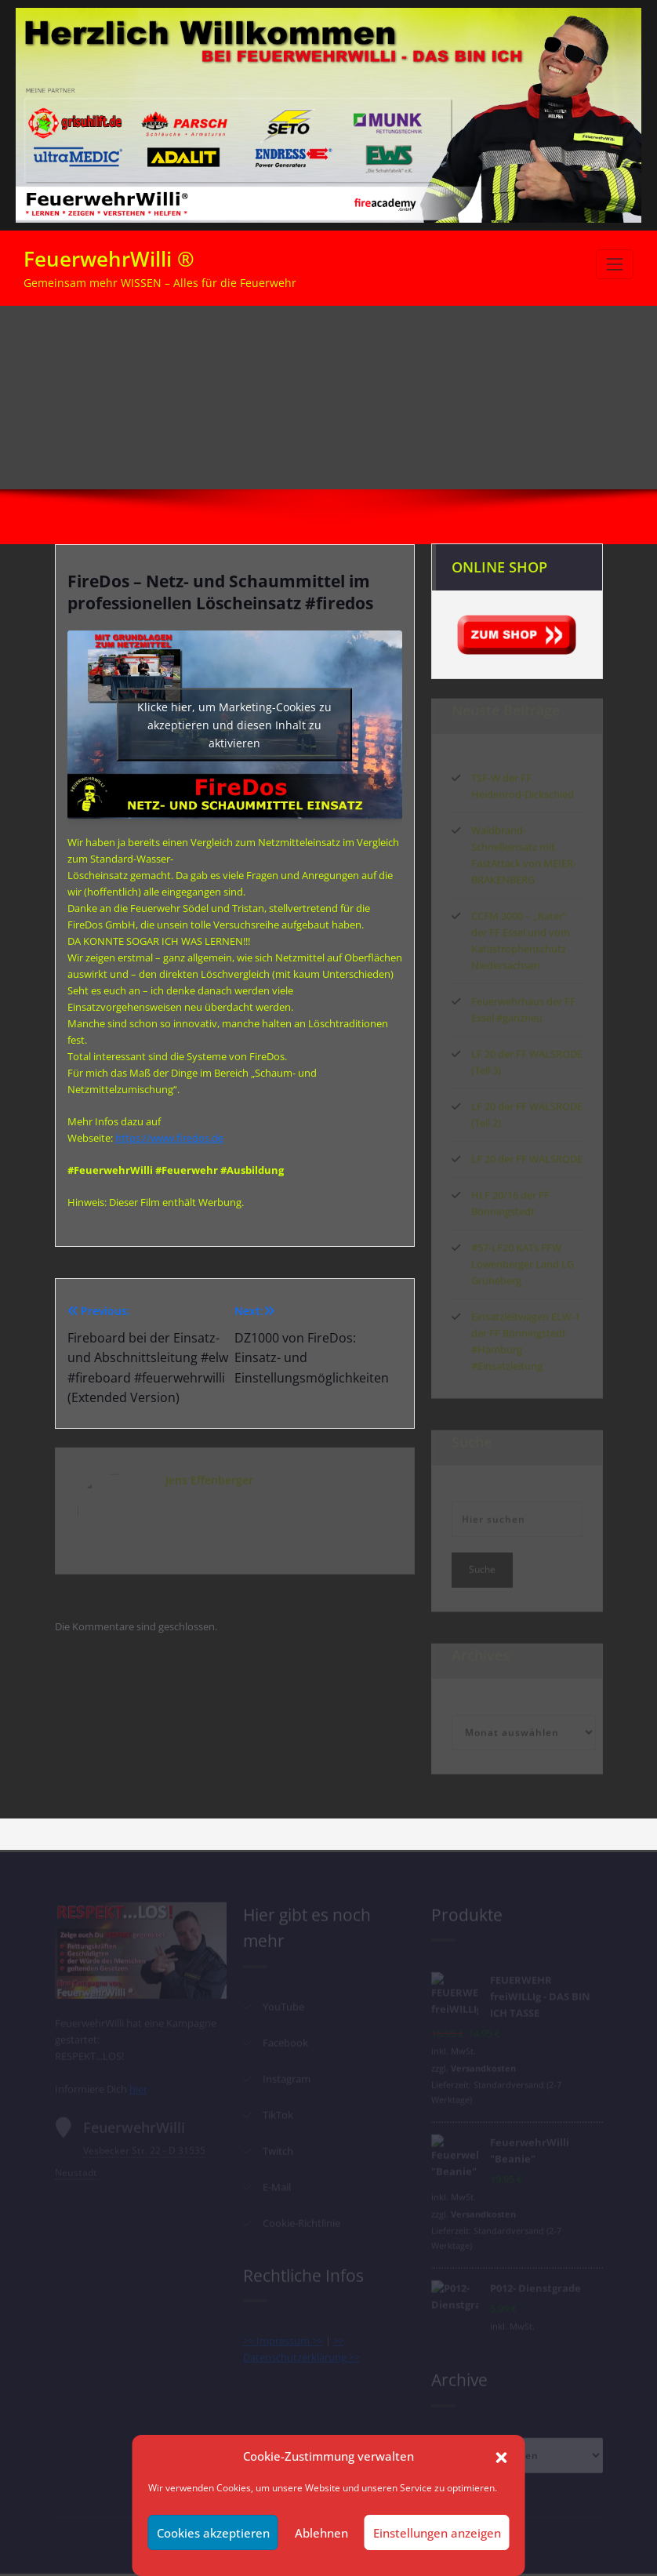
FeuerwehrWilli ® (109, 259)
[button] (502, 2456)
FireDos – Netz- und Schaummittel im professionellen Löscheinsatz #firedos (487, 368)
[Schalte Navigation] (614, 264)
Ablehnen (321, 2533)
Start (599, 346)
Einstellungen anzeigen (437, 2533)
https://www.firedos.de (169, 1138)
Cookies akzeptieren (213, 2533)
